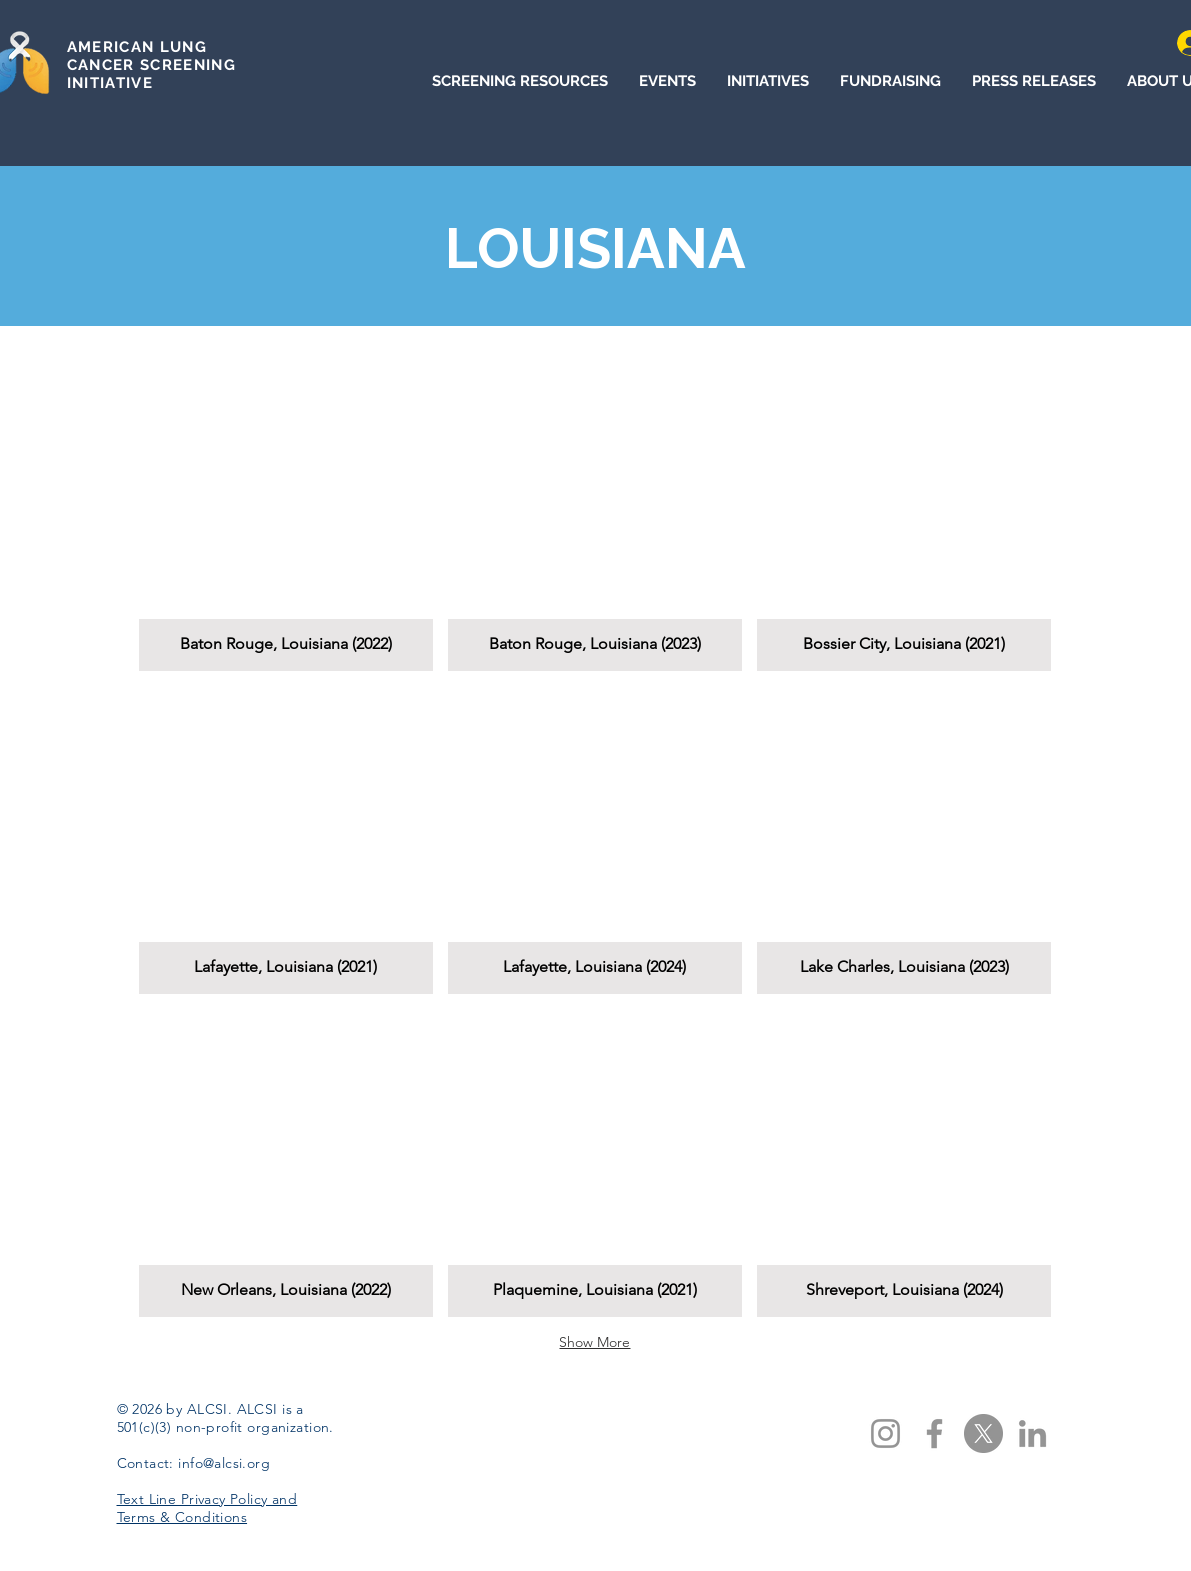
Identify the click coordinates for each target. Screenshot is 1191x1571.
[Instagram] (885, 1433)
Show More (594, 1342)
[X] (983, 1433)
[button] (286, 517)
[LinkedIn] (1032, 1433)
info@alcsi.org (224, 1463)
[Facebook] (934, 1433)
